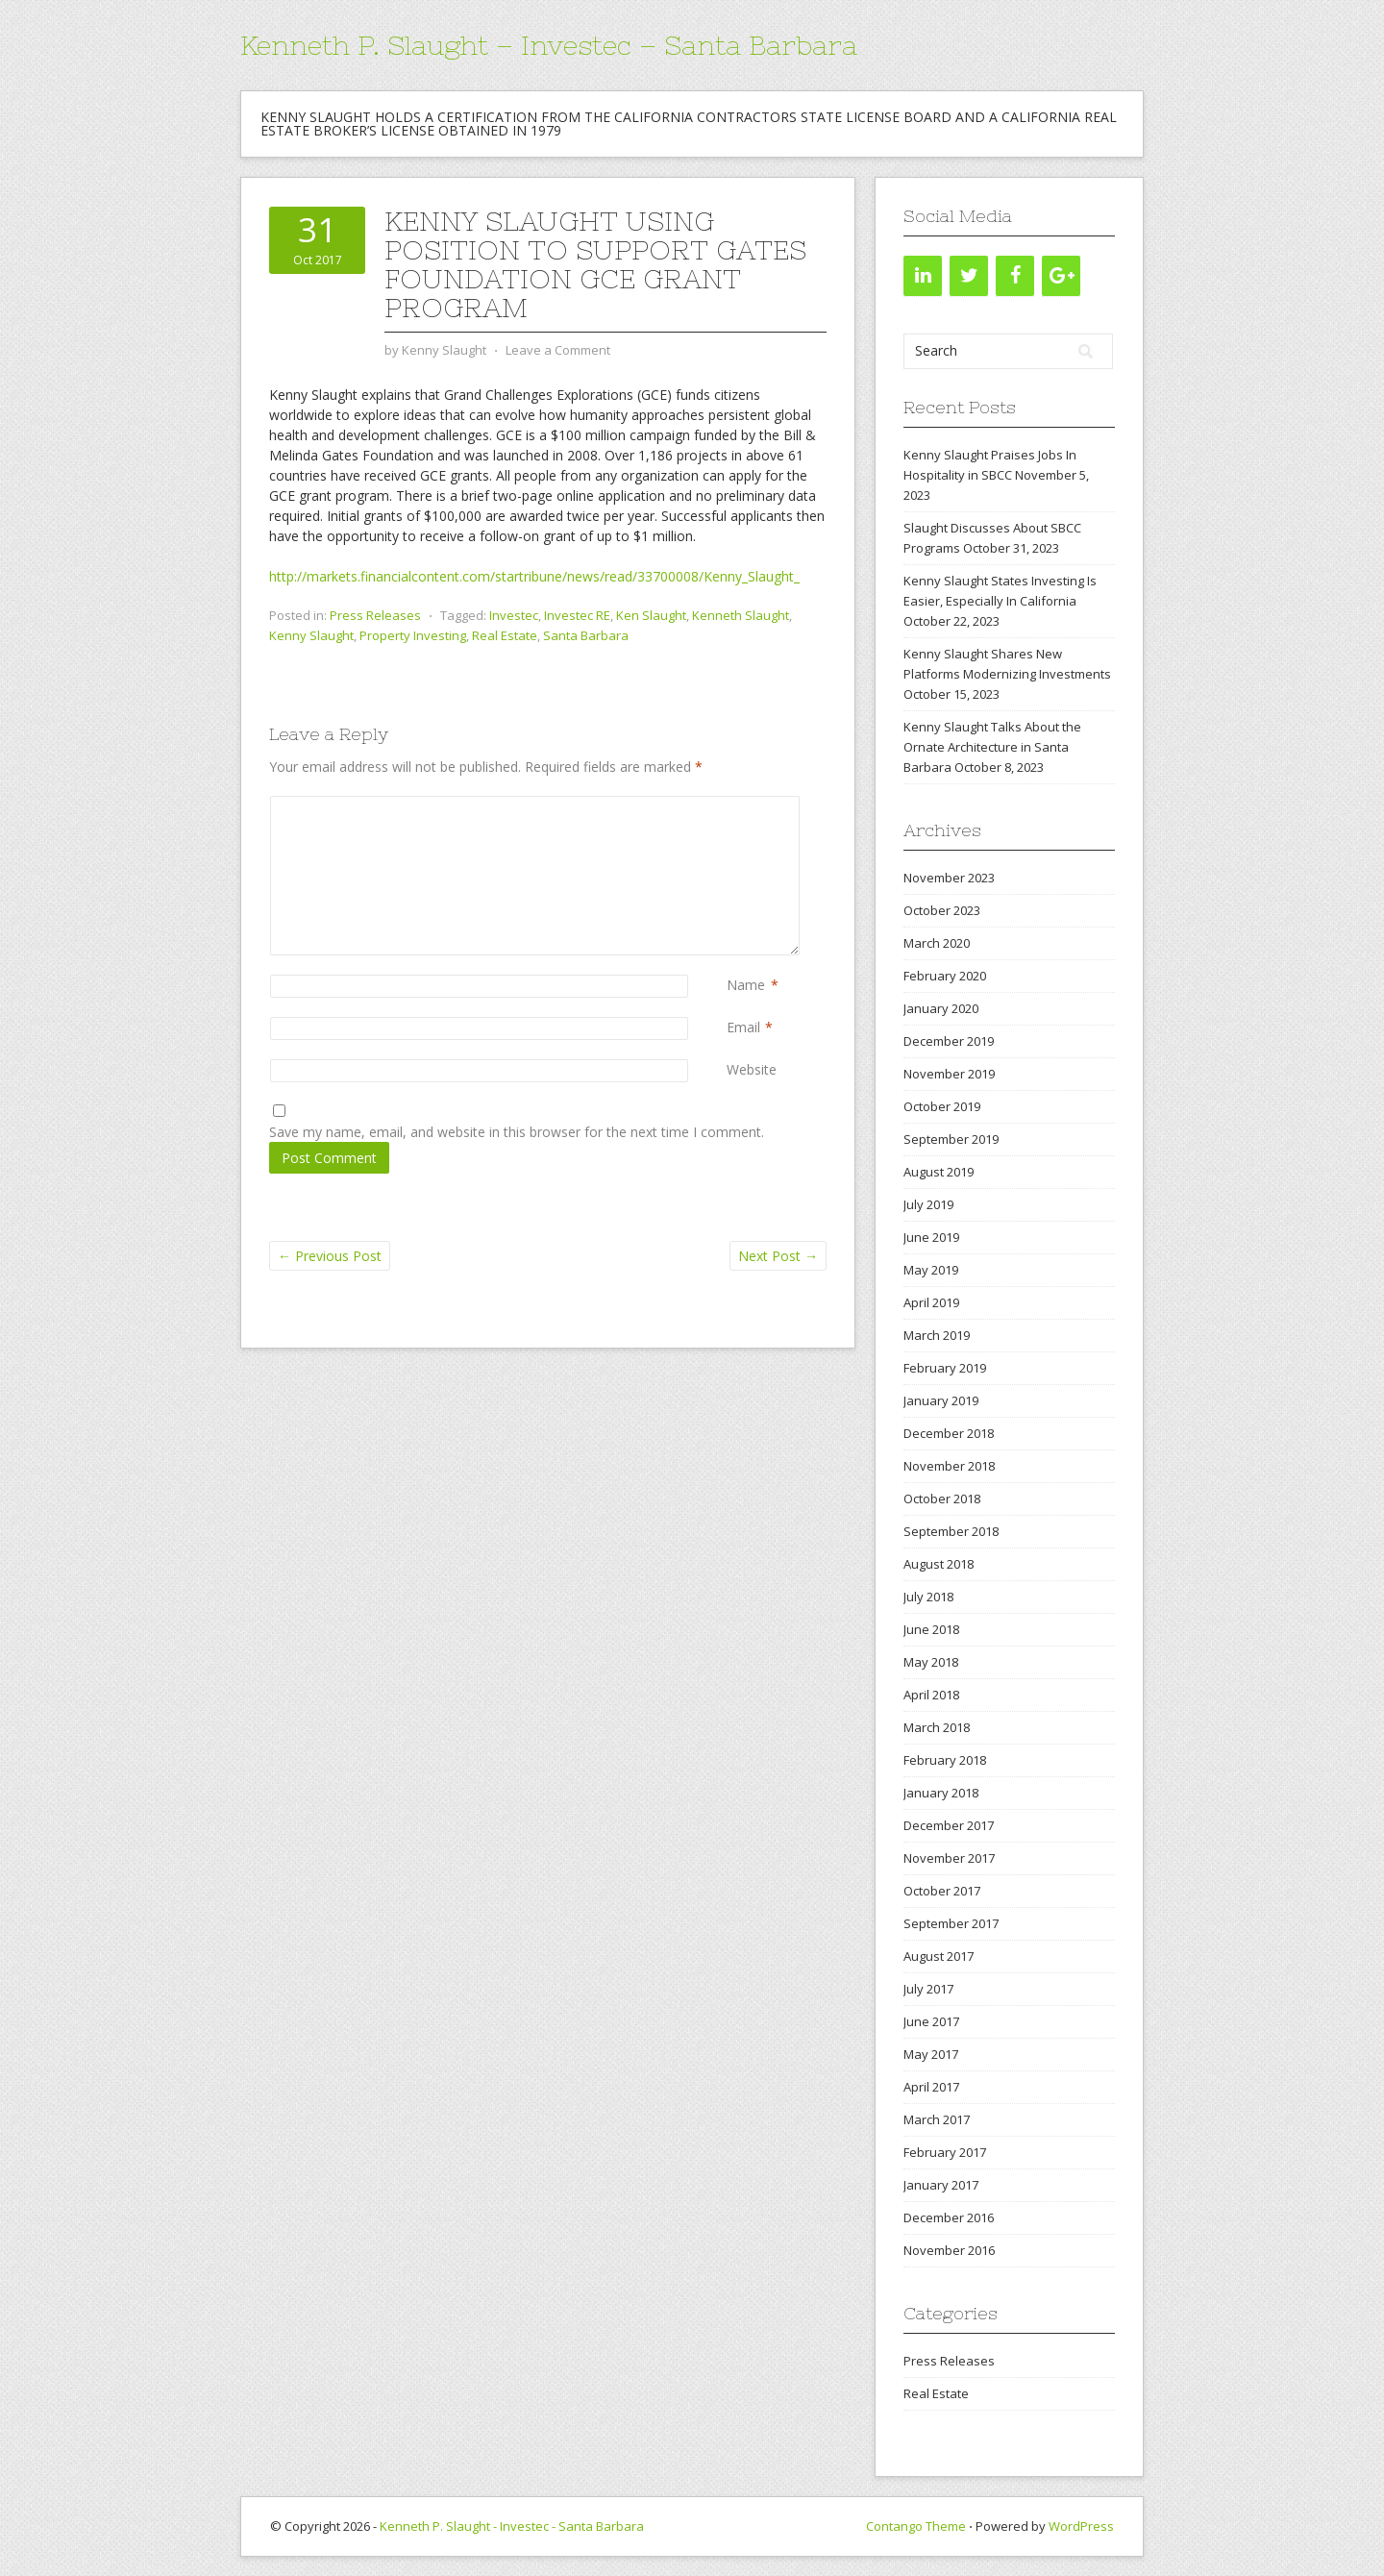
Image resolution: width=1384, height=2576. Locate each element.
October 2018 (941, 1498)
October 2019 (941, 1106)
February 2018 (944, 1760)
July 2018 (928, 1596)
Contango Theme (916, 2526)
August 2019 (938, 1171)
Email (743, 1027)
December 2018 (948, 1433)
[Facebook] (1015, 276)
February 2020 (944, 975)
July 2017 (928, 1988)
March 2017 (936, 2119)
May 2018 (930, 1662)
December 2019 (948, 1041)
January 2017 (940, 2184)
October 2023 (941, 910)
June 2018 (931, 1629)
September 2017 (951, 1923)
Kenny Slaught (311, 635)
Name (746, 985)
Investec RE (577, 615)
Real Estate (504, 635)
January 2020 (940, 1008)
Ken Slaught (651, 615)
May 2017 (930, 2054)
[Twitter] (969, 276)
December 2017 (948, 1825)
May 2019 (930, 1269)
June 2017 (931, 2021)
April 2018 (931, 1694)
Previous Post (330, 1256)
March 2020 (936, 943)
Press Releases (375, 615)
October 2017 (941, 1890)
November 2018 (949, 1465)
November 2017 (949, 1858)
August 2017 (938, 1956)
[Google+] (1061, 276)
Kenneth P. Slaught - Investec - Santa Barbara (512, 2526)
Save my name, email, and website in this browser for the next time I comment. (516, 1132)
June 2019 (931, 1237)
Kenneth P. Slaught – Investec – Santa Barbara (548, 45)
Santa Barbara (586, 635)
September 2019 (951, 1139)
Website (752, 1069)
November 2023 (949, 877)
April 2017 (931, 2086)
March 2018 (936, 1727)
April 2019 (931, 1302)
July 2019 (928, 1204)
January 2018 (940, 1792)
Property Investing (412, 635)
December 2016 (948, 2217)
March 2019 (936, 1335)
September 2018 (951, 1531)
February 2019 (944, 1367)
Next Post (778, 1256)
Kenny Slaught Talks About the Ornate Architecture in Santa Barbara (992, 747)
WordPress (1081, 2526)
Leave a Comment (558, 350)
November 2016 (949, 2250)
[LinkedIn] (922, 276)
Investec (513, 615)
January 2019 (940, 1400)
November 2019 (949, 1073)
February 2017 (944, 2152)
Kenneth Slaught (740, 615)
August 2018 (938, 1564)
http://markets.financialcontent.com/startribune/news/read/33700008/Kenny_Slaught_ (534, 576)
